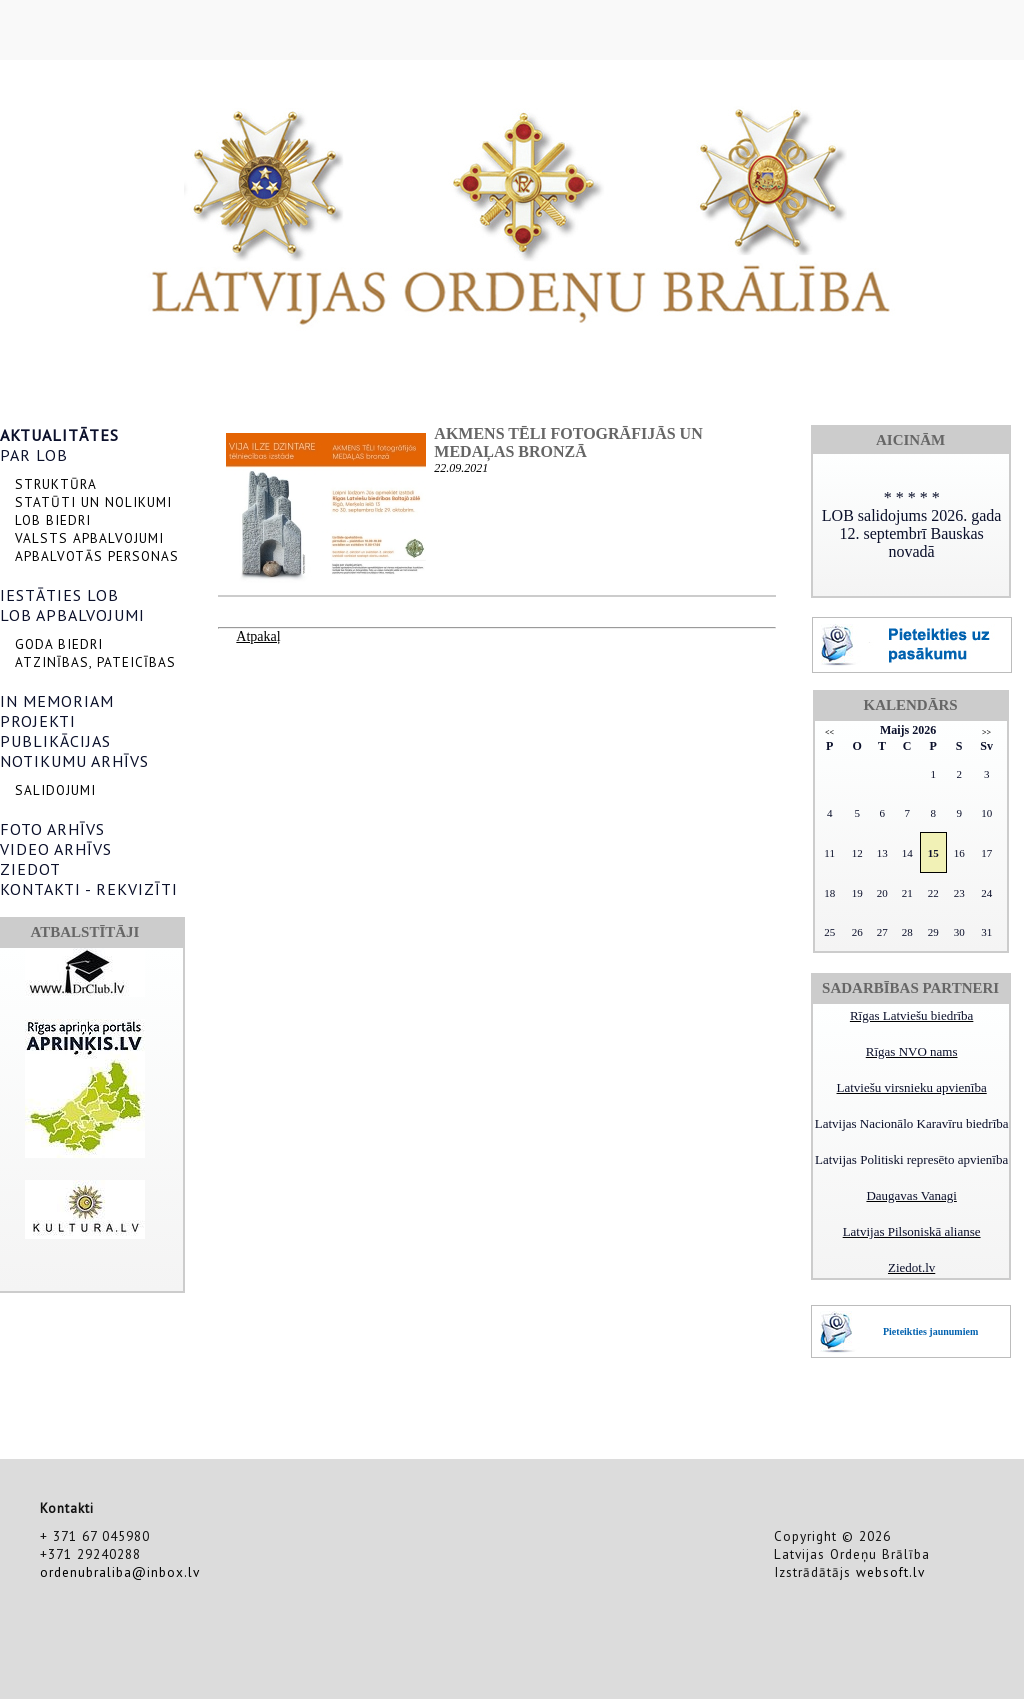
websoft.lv (890, 1572)
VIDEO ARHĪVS (56, 849)
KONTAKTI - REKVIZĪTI (89, 889)
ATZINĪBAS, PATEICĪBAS (95, 662)
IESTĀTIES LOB (59, 595)
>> (986, 732)
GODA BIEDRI (59, 644)
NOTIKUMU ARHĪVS (74, 761)
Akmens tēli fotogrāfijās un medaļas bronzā (568, 442)
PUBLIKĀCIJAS (55, 741)
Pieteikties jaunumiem (930, 1331)
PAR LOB (34, 455)
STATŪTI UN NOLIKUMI (93, 502)
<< (829, 732)
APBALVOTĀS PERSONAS (97, 556)
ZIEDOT (30, 869)
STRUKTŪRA (56, 484)
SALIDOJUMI (55, 790)
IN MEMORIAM (57, 701)
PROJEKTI (38, 721)
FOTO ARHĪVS (52, 829)
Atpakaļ (258, 636)
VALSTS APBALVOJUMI (89, 538)
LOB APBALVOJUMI (72, 615)
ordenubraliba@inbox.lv (120, 1572)
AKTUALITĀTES (59, 435)
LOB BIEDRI (53, 520)
